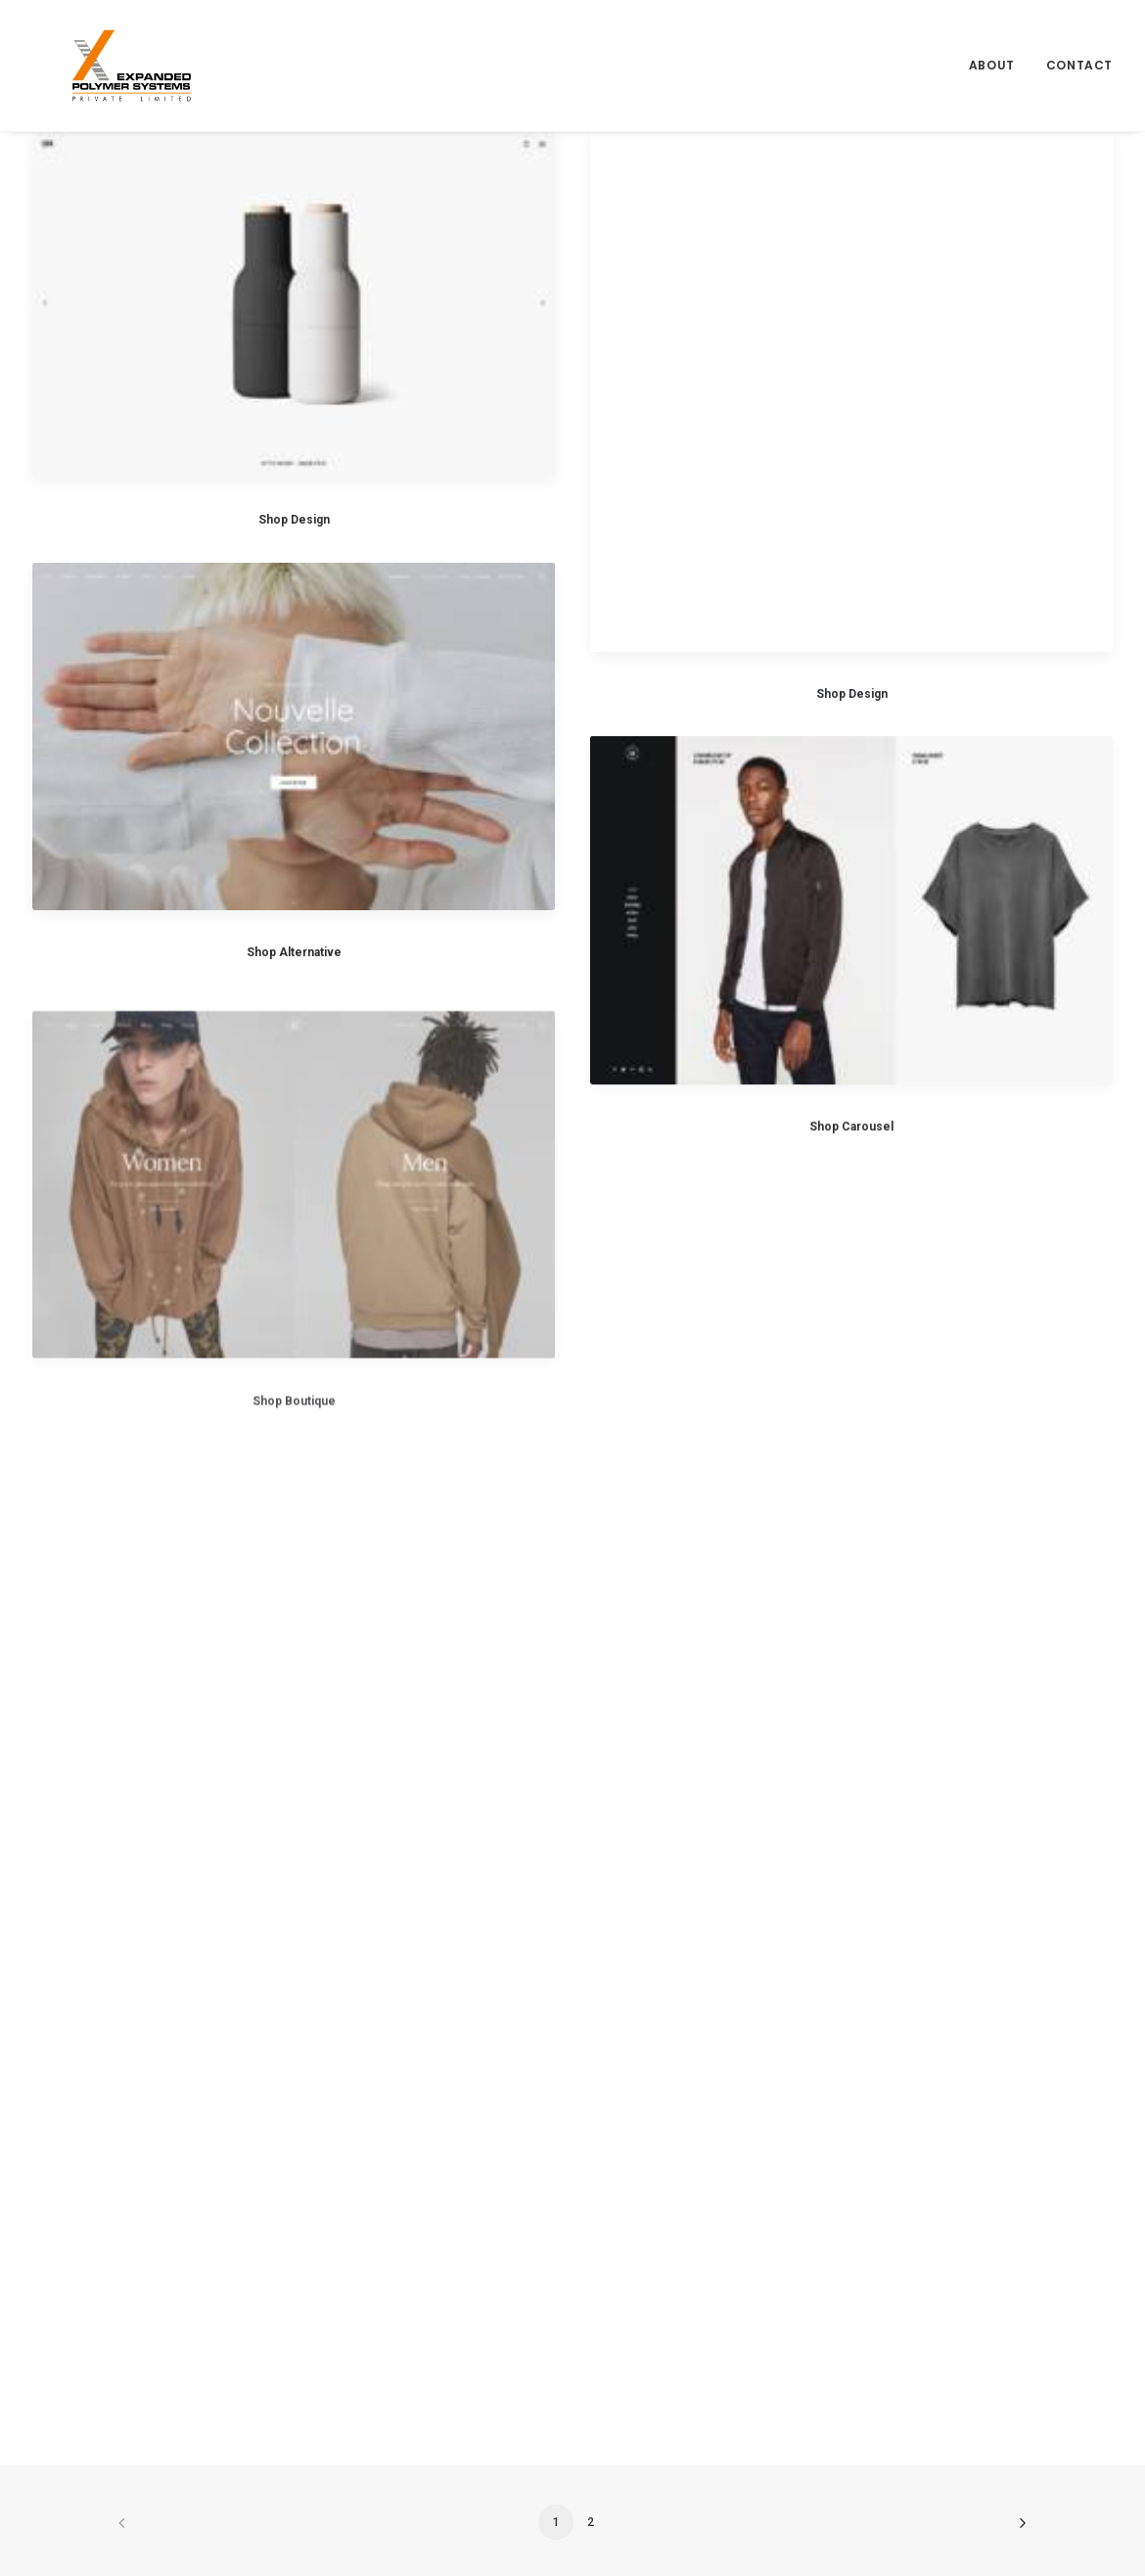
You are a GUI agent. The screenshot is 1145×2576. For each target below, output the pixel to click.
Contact (1079, 46)
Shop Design (294, 520)
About (992, 46)
